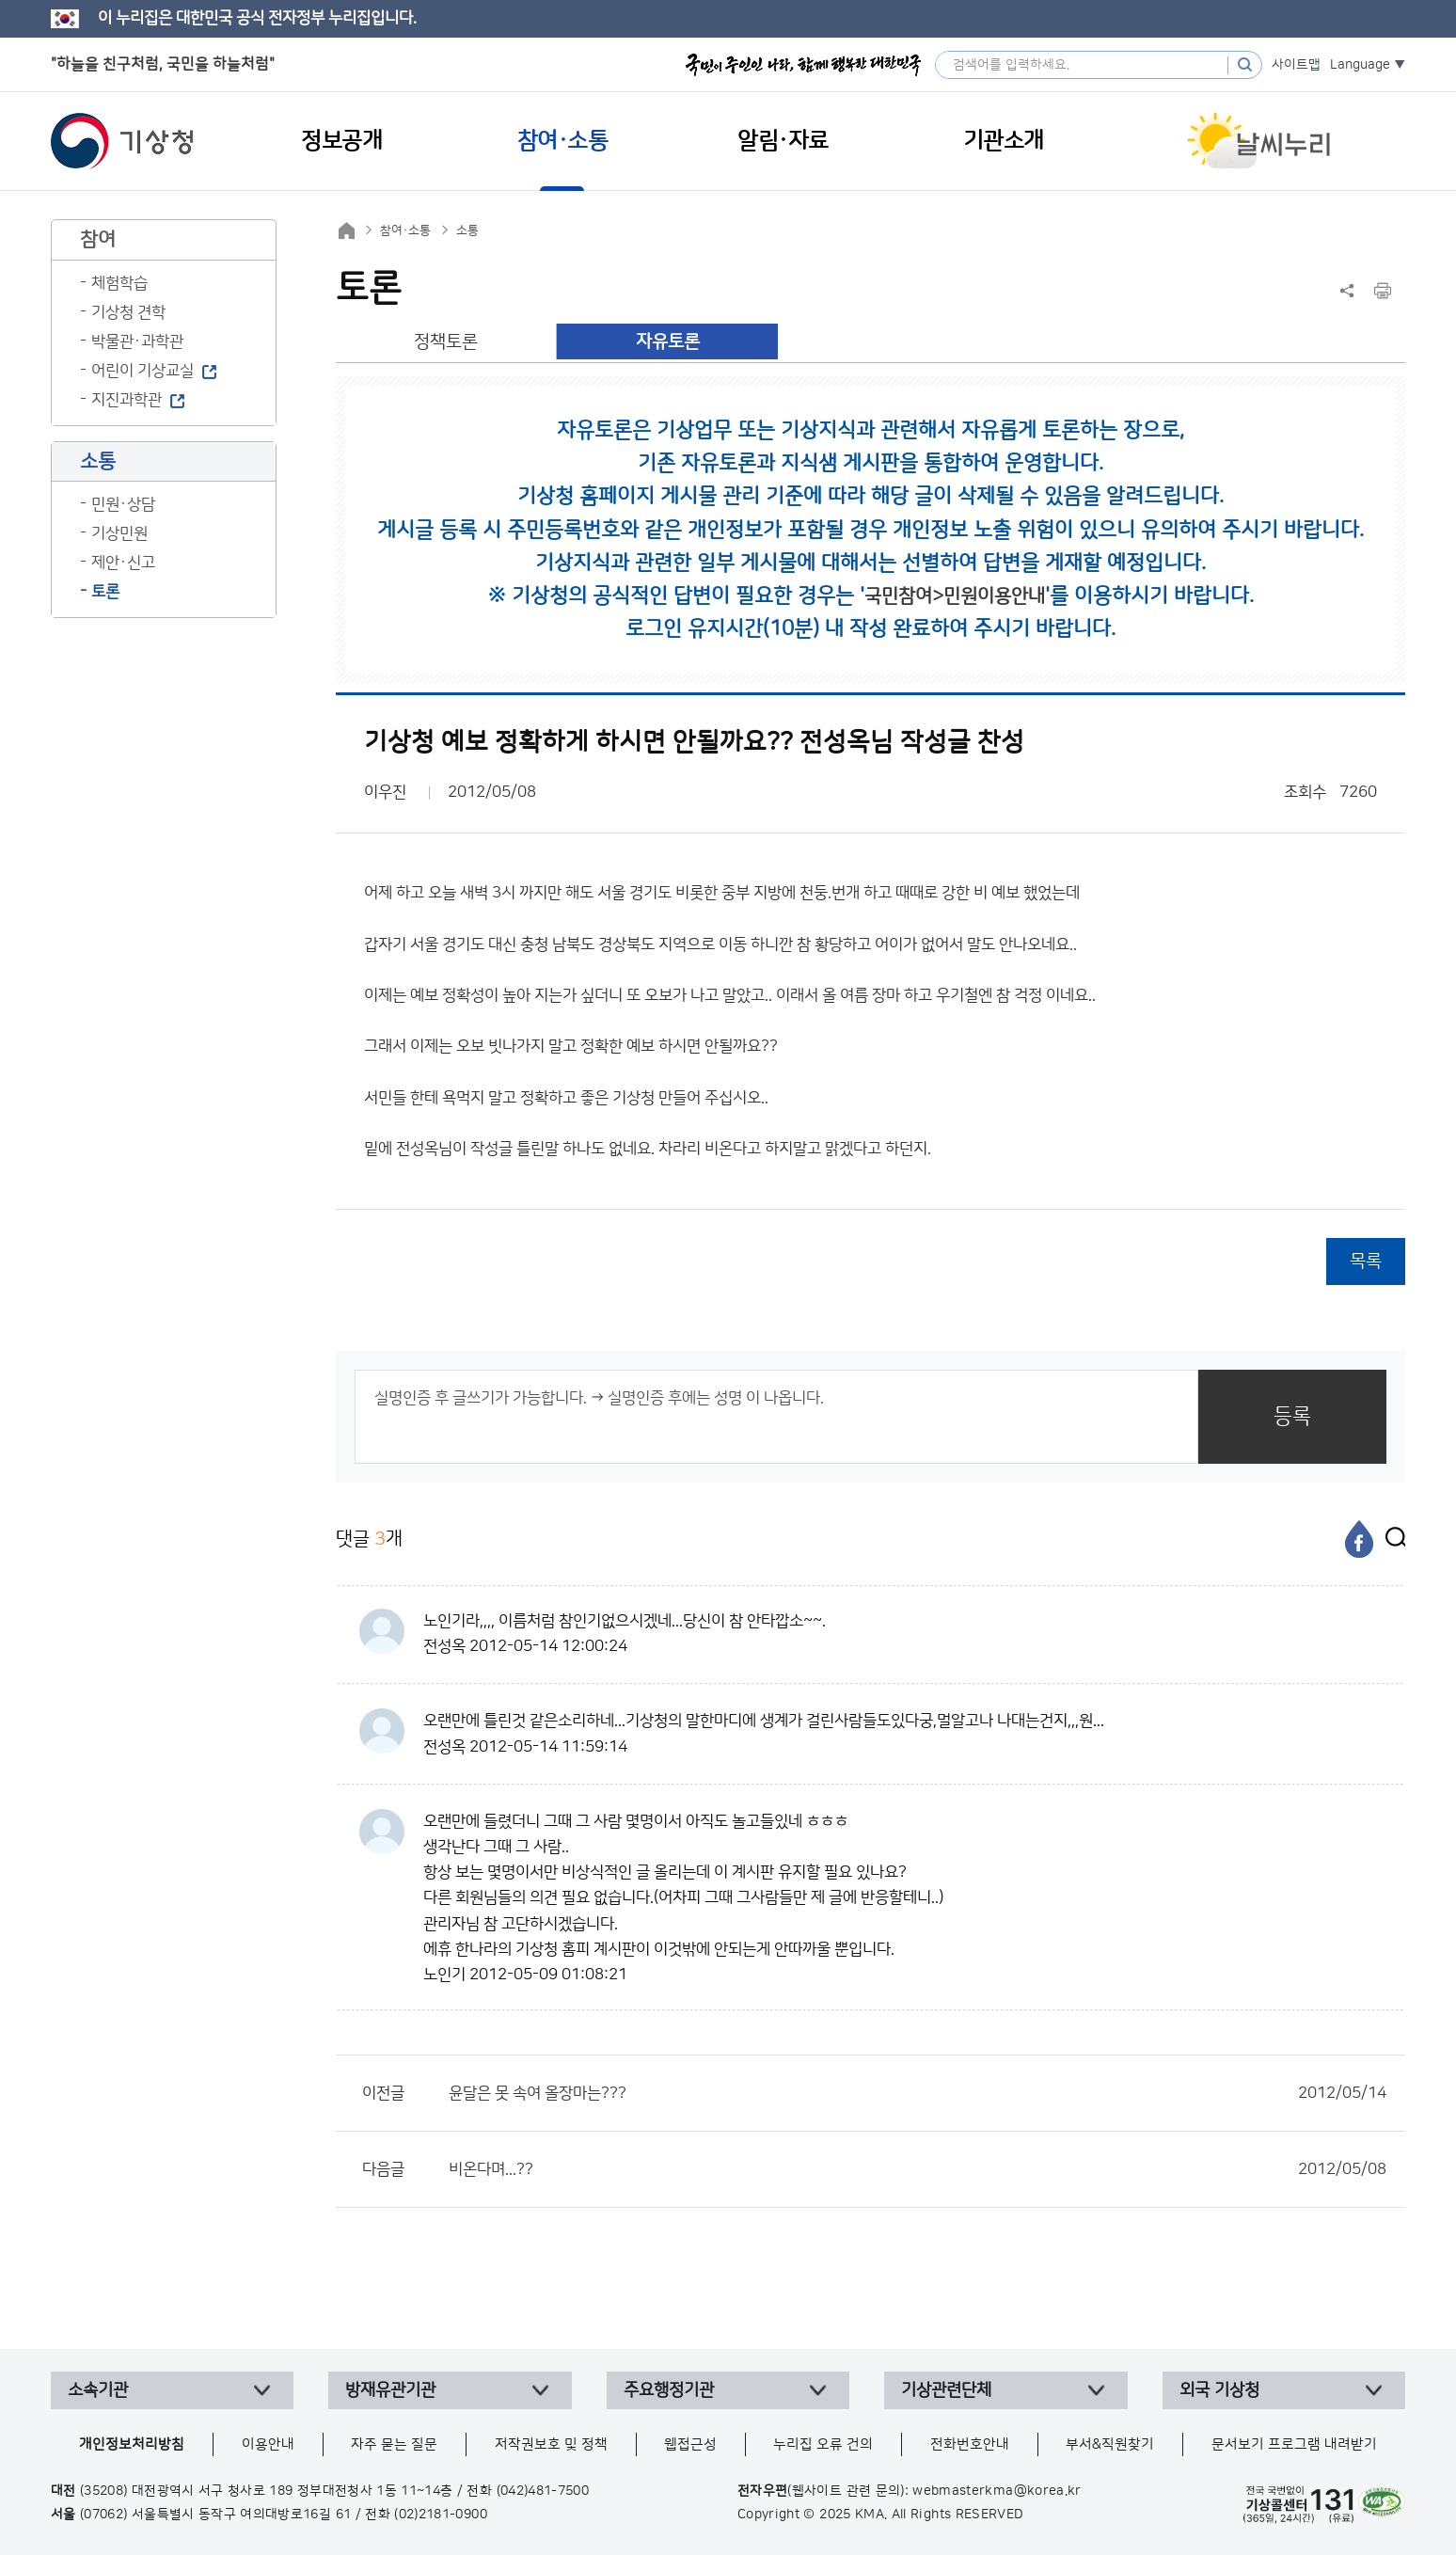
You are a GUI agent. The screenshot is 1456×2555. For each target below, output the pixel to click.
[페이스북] (1359, 1539)
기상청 (122, 141)
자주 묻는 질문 (394, 2444)
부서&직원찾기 (1110, 2444)
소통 (467, 230)
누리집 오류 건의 (823, 2444)
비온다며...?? (917, 2169)
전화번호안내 (969, 2444)
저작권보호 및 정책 (551, 2444)
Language (1360, 64)
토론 (105, 591)
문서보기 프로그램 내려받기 (1294, 2444)
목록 (1366, 1261)
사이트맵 (1296, 64)
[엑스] (1391, 1539)
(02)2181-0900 (440, 2514)
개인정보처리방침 (131, 2444)
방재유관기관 (390, 2390)
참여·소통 (405, 230)
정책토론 (446, 342)
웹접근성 (690, 2444)
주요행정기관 (669, 2390)
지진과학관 (126, 399)
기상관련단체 (946, 2390)
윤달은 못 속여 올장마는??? (917, 2093)
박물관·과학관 (137, 341)
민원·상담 (123, 504)
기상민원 (119, 533)
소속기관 (98, 2390)
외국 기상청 (1219, 2390)
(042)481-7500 (543, 2491)
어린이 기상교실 (142, 370)
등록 (1292, 1416)
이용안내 (268, 2444)
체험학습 (119, 283)
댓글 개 (369, 1538)
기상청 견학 (128, 312)
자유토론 (668, 342)
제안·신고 (123, 562)
